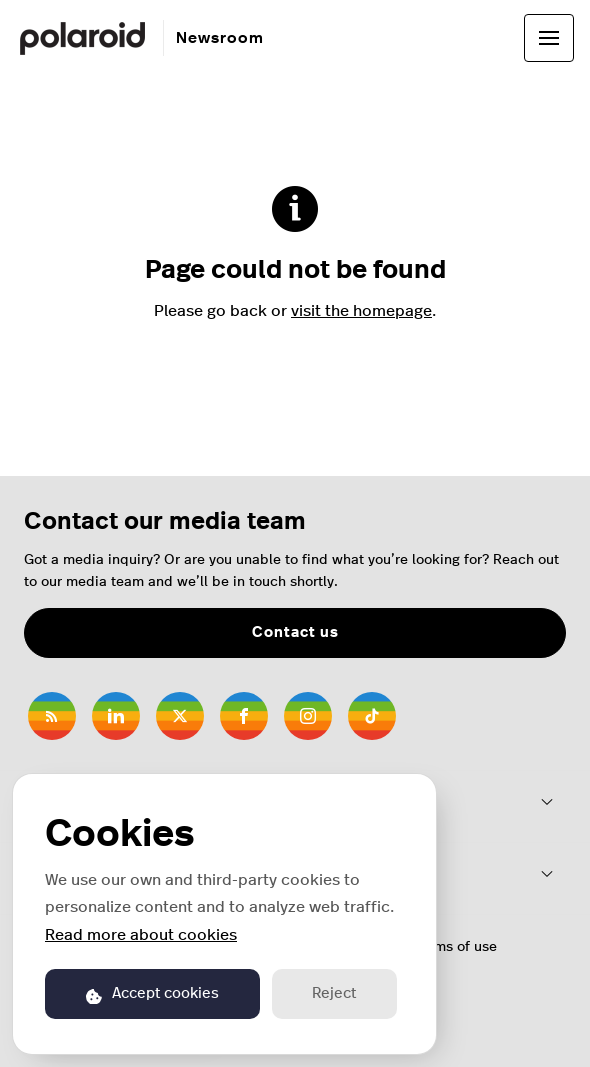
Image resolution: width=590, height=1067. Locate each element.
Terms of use (455, 947)
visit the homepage (361, 311)
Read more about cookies (141, 935)
